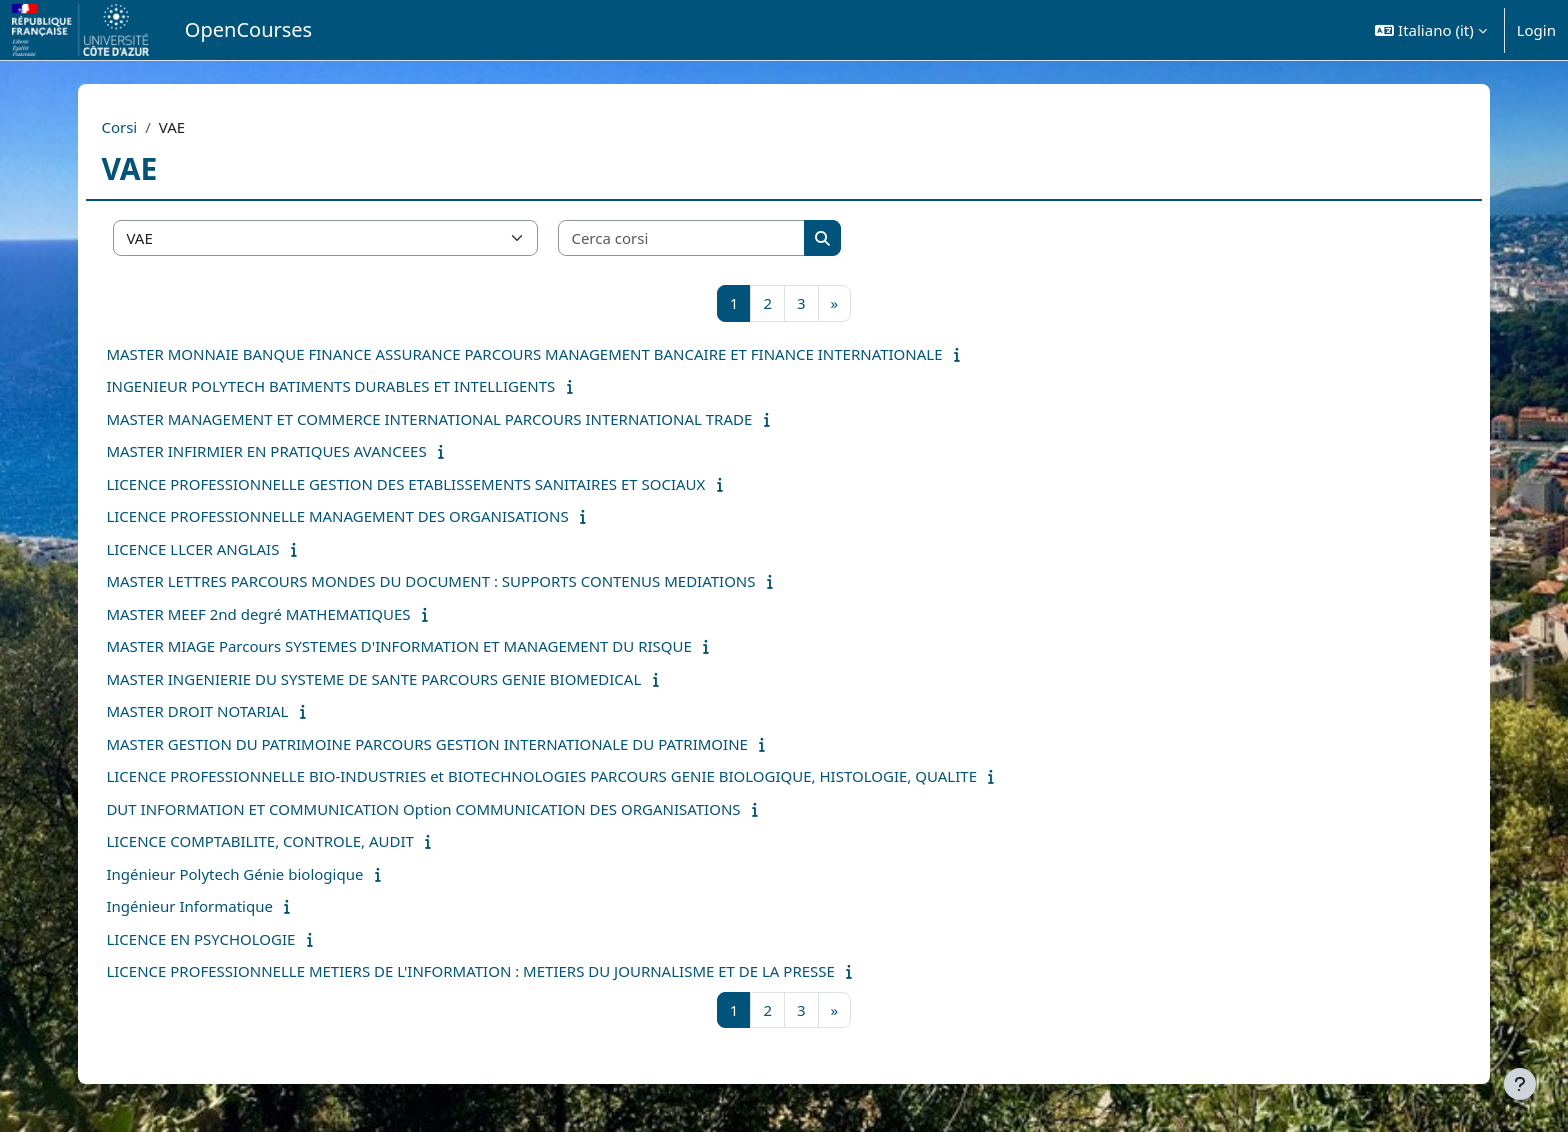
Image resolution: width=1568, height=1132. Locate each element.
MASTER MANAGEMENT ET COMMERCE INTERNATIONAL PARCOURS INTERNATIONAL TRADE (473, 419)
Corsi (163, 127)
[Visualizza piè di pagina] (1520, 1084)
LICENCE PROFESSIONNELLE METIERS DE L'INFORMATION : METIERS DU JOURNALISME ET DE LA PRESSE (514, 971)
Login (1536, 30)
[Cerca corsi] (726, 238)
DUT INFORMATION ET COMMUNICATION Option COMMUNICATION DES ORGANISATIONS (467, 809)
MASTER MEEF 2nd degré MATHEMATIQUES (302, 614)
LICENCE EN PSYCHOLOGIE (244, 939)
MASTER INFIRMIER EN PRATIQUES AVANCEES (310, 451)
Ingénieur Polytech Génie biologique (278, 874)
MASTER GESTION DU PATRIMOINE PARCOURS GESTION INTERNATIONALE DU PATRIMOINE (470, 744)
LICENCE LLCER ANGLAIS (236, 549)
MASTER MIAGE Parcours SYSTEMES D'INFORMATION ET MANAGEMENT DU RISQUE (442, 646)
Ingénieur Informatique (233, 906)
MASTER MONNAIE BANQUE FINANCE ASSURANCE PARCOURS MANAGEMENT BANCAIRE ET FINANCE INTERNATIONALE (568, 354)
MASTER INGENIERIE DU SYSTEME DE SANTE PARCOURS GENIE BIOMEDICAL (417, 679)
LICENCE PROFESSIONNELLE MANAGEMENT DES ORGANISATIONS (381, 516)
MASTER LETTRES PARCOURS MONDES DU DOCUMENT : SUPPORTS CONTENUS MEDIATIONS (474, 581)
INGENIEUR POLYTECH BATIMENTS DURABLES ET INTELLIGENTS (374, 386)
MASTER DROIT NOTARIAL (241, 711)
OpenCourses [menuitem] (248, 29)
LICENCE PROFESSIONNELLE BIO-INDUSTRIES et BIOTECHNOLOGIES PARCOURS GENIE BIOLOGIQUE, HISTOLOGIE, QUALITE (585, 776)
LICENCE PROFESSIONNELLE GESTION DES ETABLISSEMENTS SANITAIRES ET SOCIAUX (449, 484)
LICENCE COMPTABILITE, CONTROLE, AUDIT (303, 841)
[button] (1430, 30)
